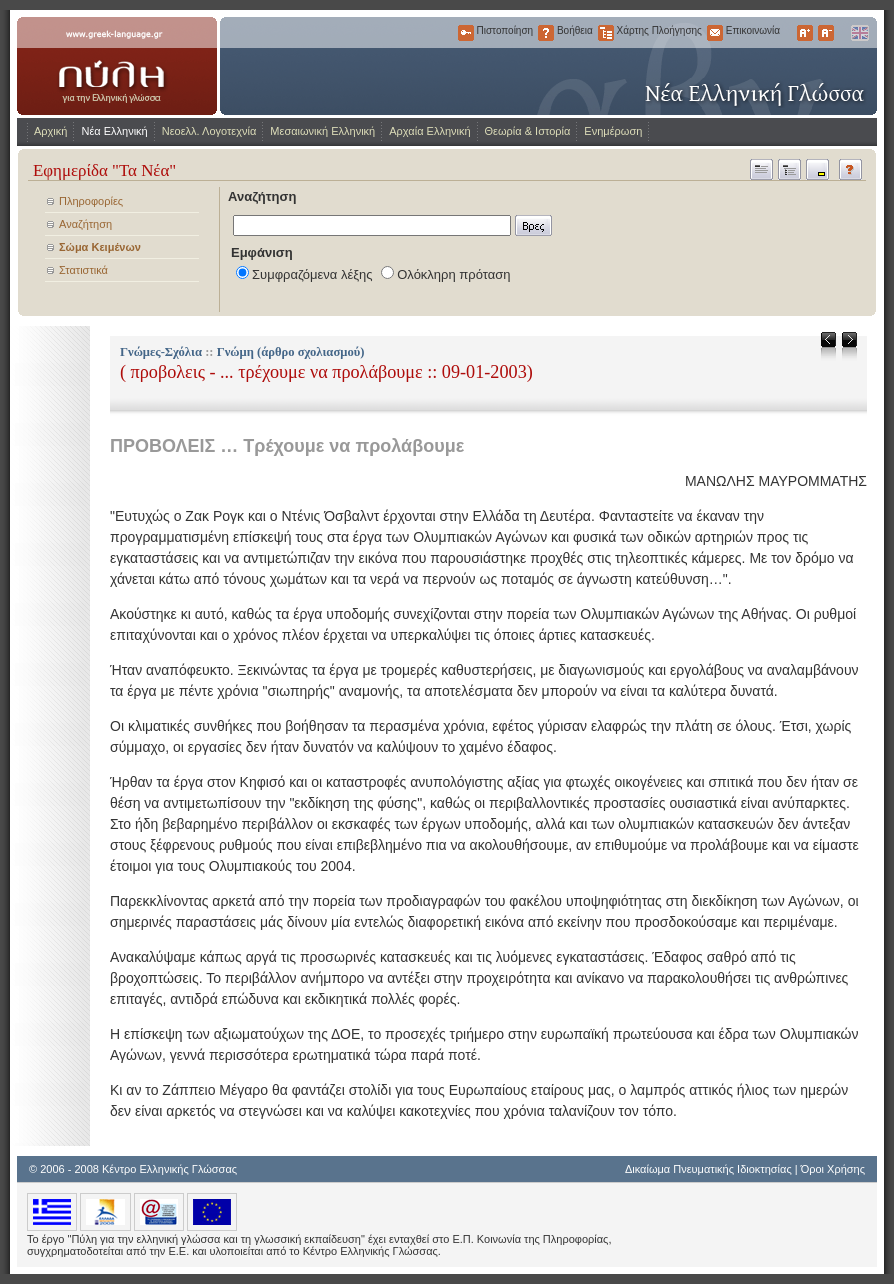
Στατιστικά (83, 270)
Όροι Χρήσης (833, 1169)
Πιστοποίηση (466, 33)
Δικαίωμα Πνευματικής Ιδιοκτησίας (708, 1169)
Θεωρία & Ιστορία (528, 131)
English (859, 33)
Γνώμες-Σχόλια (161, 352)
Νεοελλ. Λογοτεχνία (209, 131)
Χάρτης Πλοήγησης (606, 33)
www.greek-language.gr (117, 66)
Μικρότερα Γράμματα (826, 33)
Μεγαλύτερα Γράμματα (805, 33)
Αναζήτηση (85, 224)
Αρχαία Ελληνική (429, 131)
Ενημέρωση (613, 131)
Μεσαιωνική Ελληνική (322, 131)
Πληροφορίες (91, 201)
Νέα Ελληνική (114, 131)
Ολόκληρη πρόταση (453, 274)
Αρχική (50, 131)
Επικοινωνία (715, 33)
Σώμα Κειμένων (100, 247)
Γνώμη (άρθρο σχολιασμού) (291, 352)
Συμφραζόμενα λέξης (312, 274)
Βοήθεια (546, 33)
